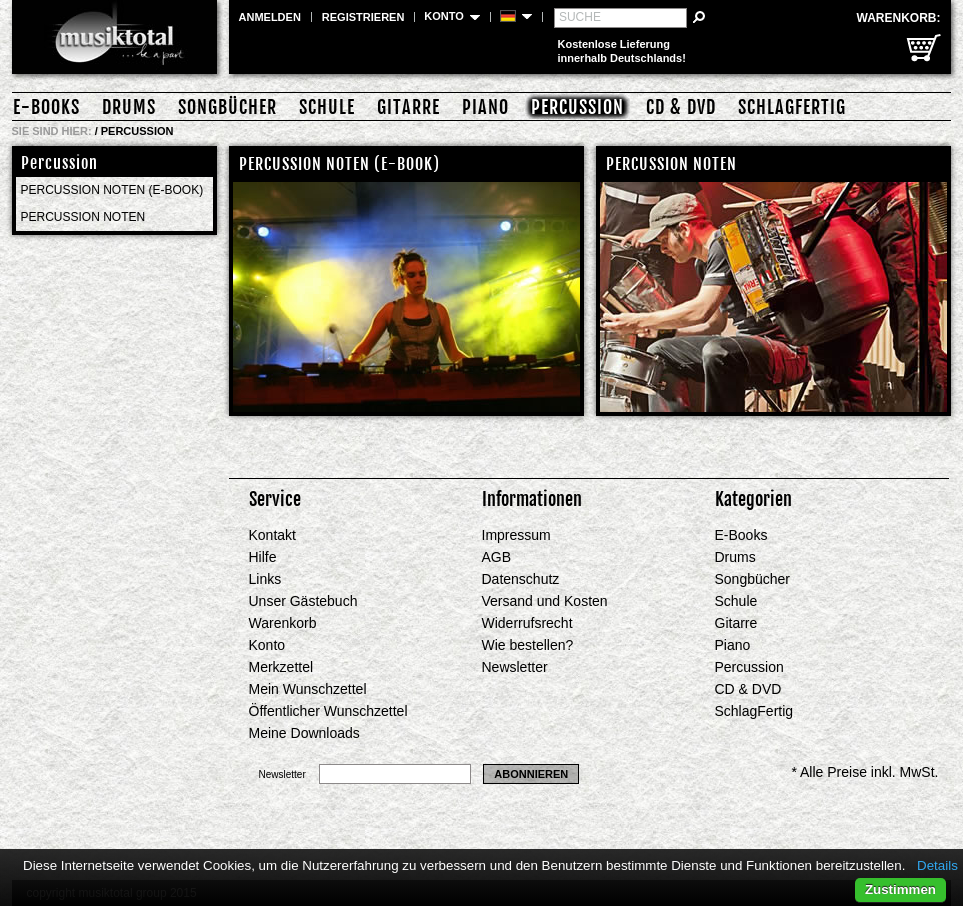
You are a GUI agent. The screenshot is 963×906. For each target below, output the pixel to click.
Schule (327, 107)
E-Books (46, 107)
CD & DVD (681, 107)
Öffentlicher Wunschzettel (328, 711)
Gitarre (408, 107)
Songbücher (227, 107)
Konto (267, 645)
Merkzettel (281, 667)
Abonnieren (531, 774)
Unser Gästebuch (303, 601)
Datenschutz (521, 579)
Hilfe (263, 557)
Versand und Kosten (545, 601)
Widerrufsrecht (527, 623)
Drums (129, 107)
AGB (497, 557)
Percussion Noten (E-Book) (112, 190)
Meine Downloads (304, 733)
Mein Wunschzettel (308, 689)
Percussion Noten (83, 217)
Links (265, 579)
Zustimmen (900, 889)
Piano (485, 107)
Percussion (577, 107)
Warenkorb (283, 623)
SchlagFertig (792, 107)
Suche (580, 17)
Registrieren (363, 17)
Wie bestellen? (528, 645)
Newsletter (515, 667)
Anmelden (270, 17)
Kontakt (272, 535)
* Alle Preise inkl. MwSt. (864, 772)
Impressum (516, 535)
